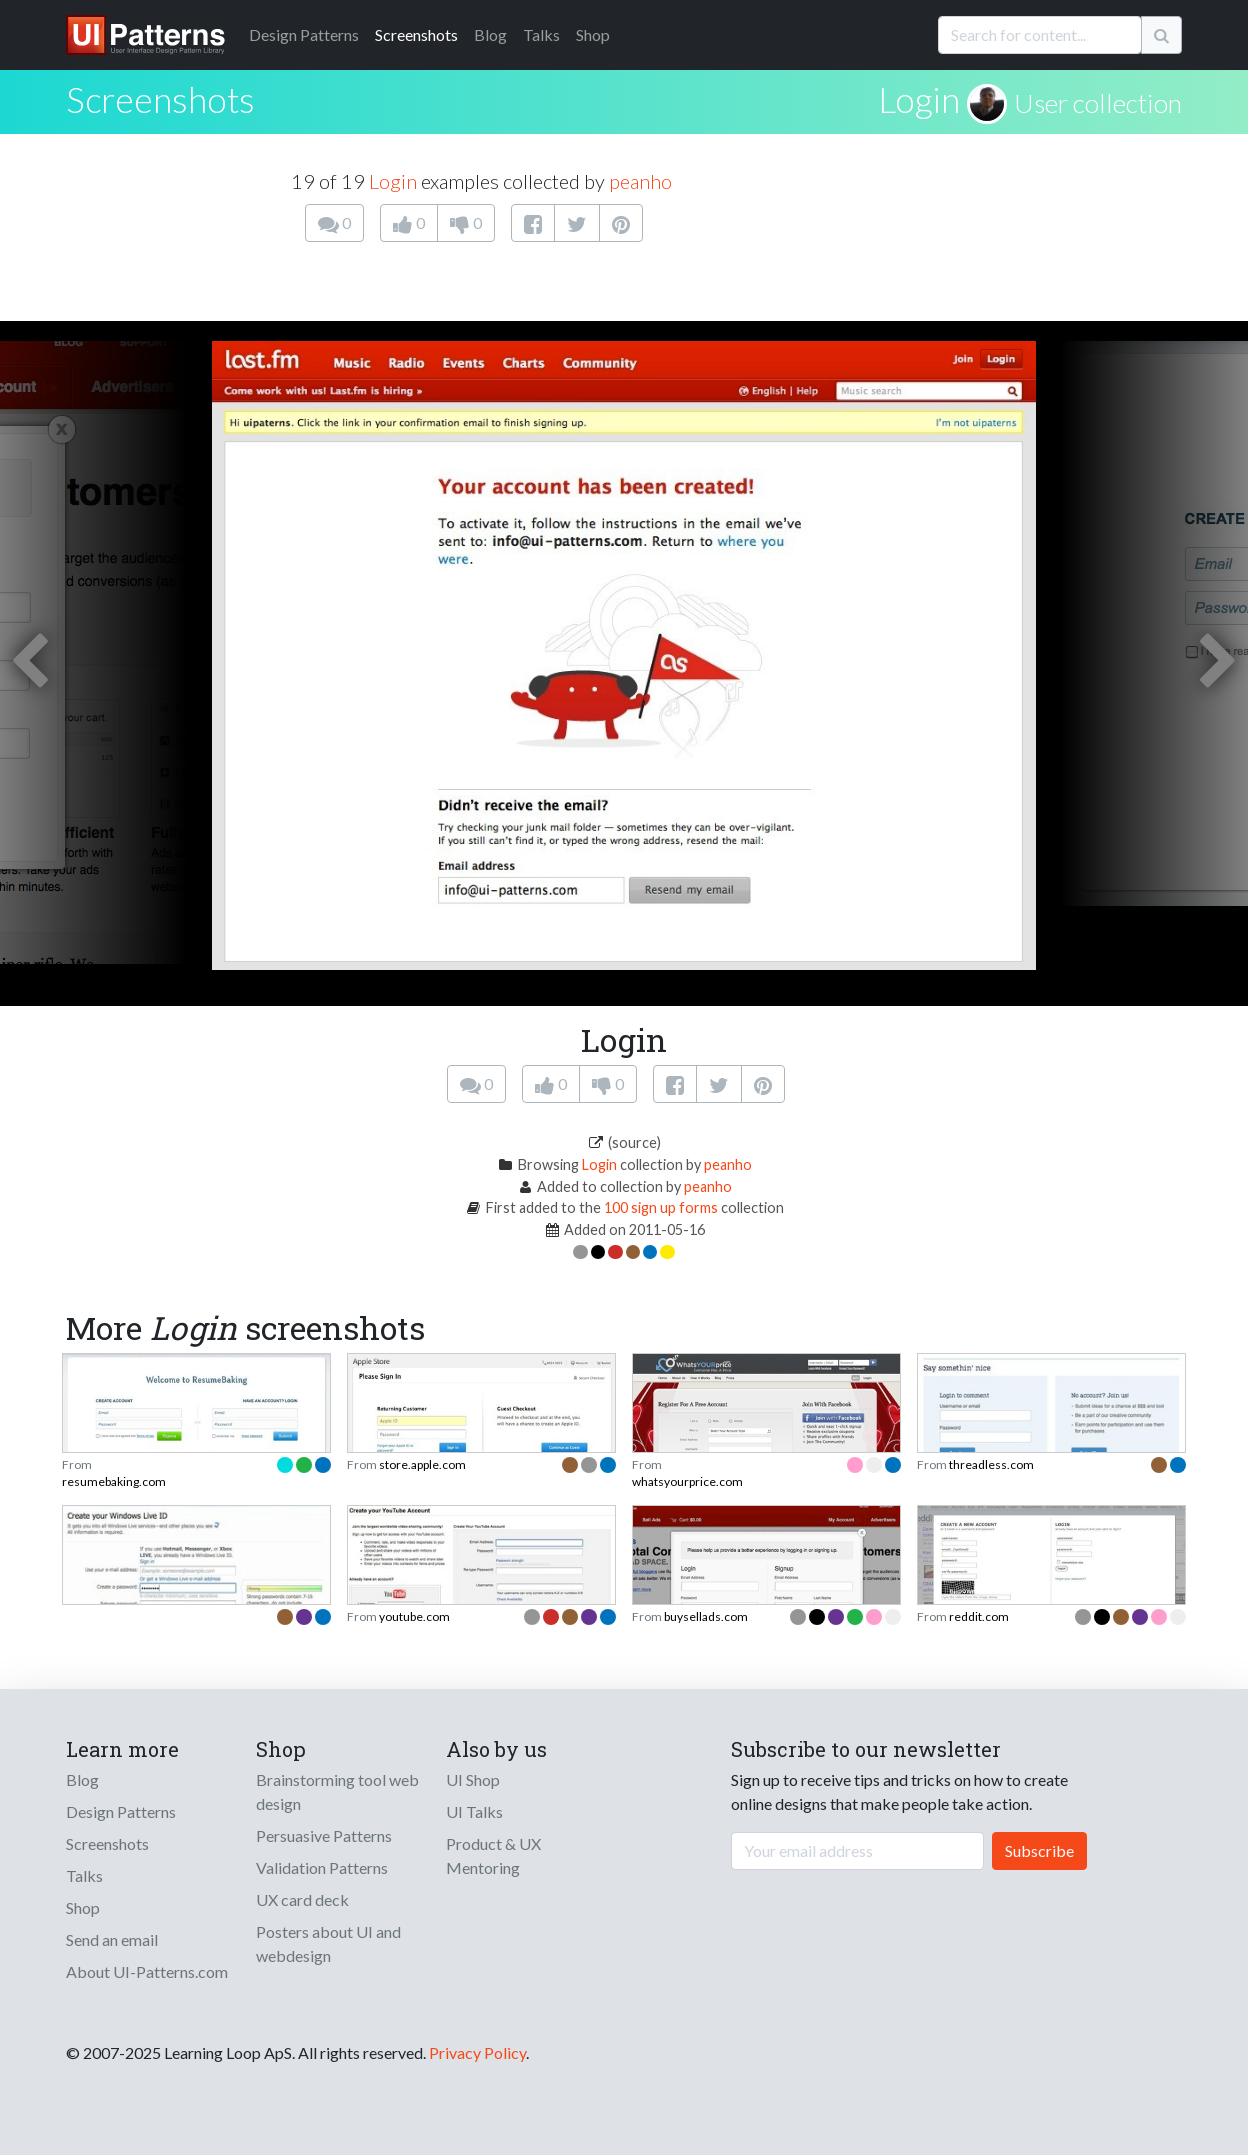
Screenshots (416, 34)
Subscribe (1039, 1850)
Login (919, 99)
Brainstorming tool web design (337, 1791)
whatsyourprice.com (687, 1481)
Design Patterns (121, 1811)
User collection (1098, 103)
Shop (593, 34)
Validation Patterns (322, 1867)
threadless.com (991, 1464)
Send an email (112, 1939)
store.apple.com (422, 1464)
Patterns (304, 34)
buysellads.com (706, 1616)
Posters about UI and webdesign (328, 1943)
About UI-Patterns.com (147, 1971)
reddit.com (979, 1616)
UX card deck (302, 1899)
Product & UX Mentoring (493, 1855)
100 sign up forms (661, 1207)
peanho (640, 181)
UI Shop (473, 1779)
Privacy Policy (477, 2052)
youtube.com (414, 1616)
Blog (490, 34)
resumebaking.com (114, 1481)
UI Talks (474, 1811)
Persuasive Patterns (324, 1835)
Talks (541, 34)
